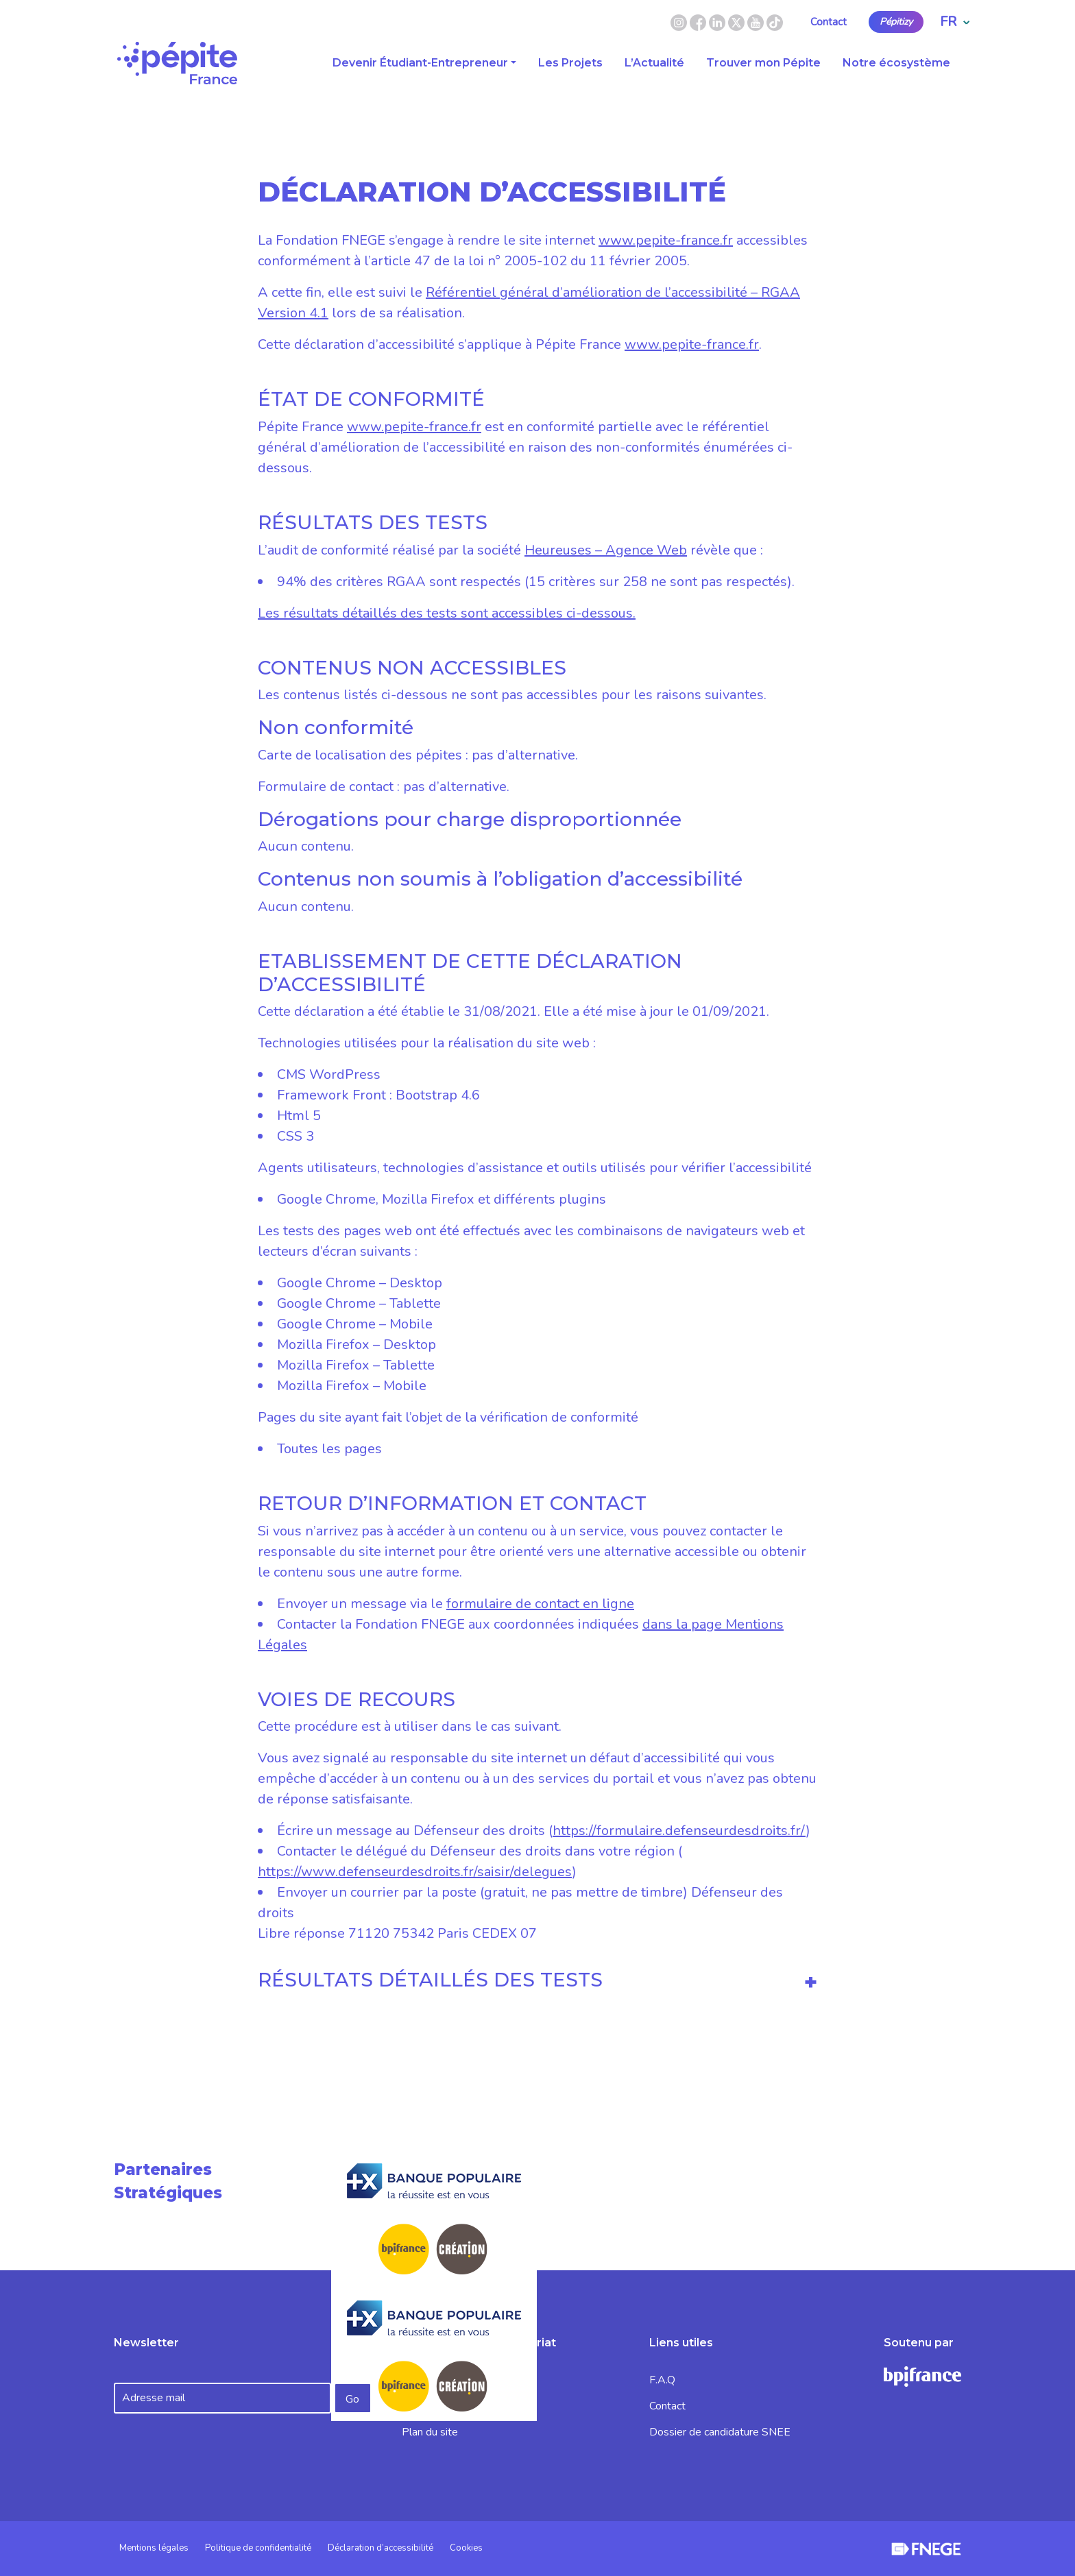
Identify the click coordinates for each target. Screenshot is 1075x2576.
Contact (828, 22)
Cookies (466, 2548)
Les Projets (570, 62)
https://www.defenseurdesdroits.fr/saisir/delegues (415, 1871)
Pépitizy (896, 22)
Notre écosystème (896, 62)
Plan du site (430, 2432)
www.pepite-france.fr (666, 240)
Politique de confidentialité (258, 2548)
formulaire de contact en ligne (540, 1603)
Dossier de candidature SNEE (719, 2432)
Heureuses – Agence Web (605, 550)
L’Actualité (654, 62)
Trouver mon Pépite (763, 62)
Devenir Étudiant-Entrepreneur (420, 62)
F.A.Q (662, 2379)
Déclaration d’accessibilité (380, 2548)
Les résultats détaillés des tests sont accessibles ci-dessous (445, 613)
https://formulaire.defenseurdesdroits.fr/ (679, 1830)
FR (954, 21)
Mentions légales (154, 2548)
